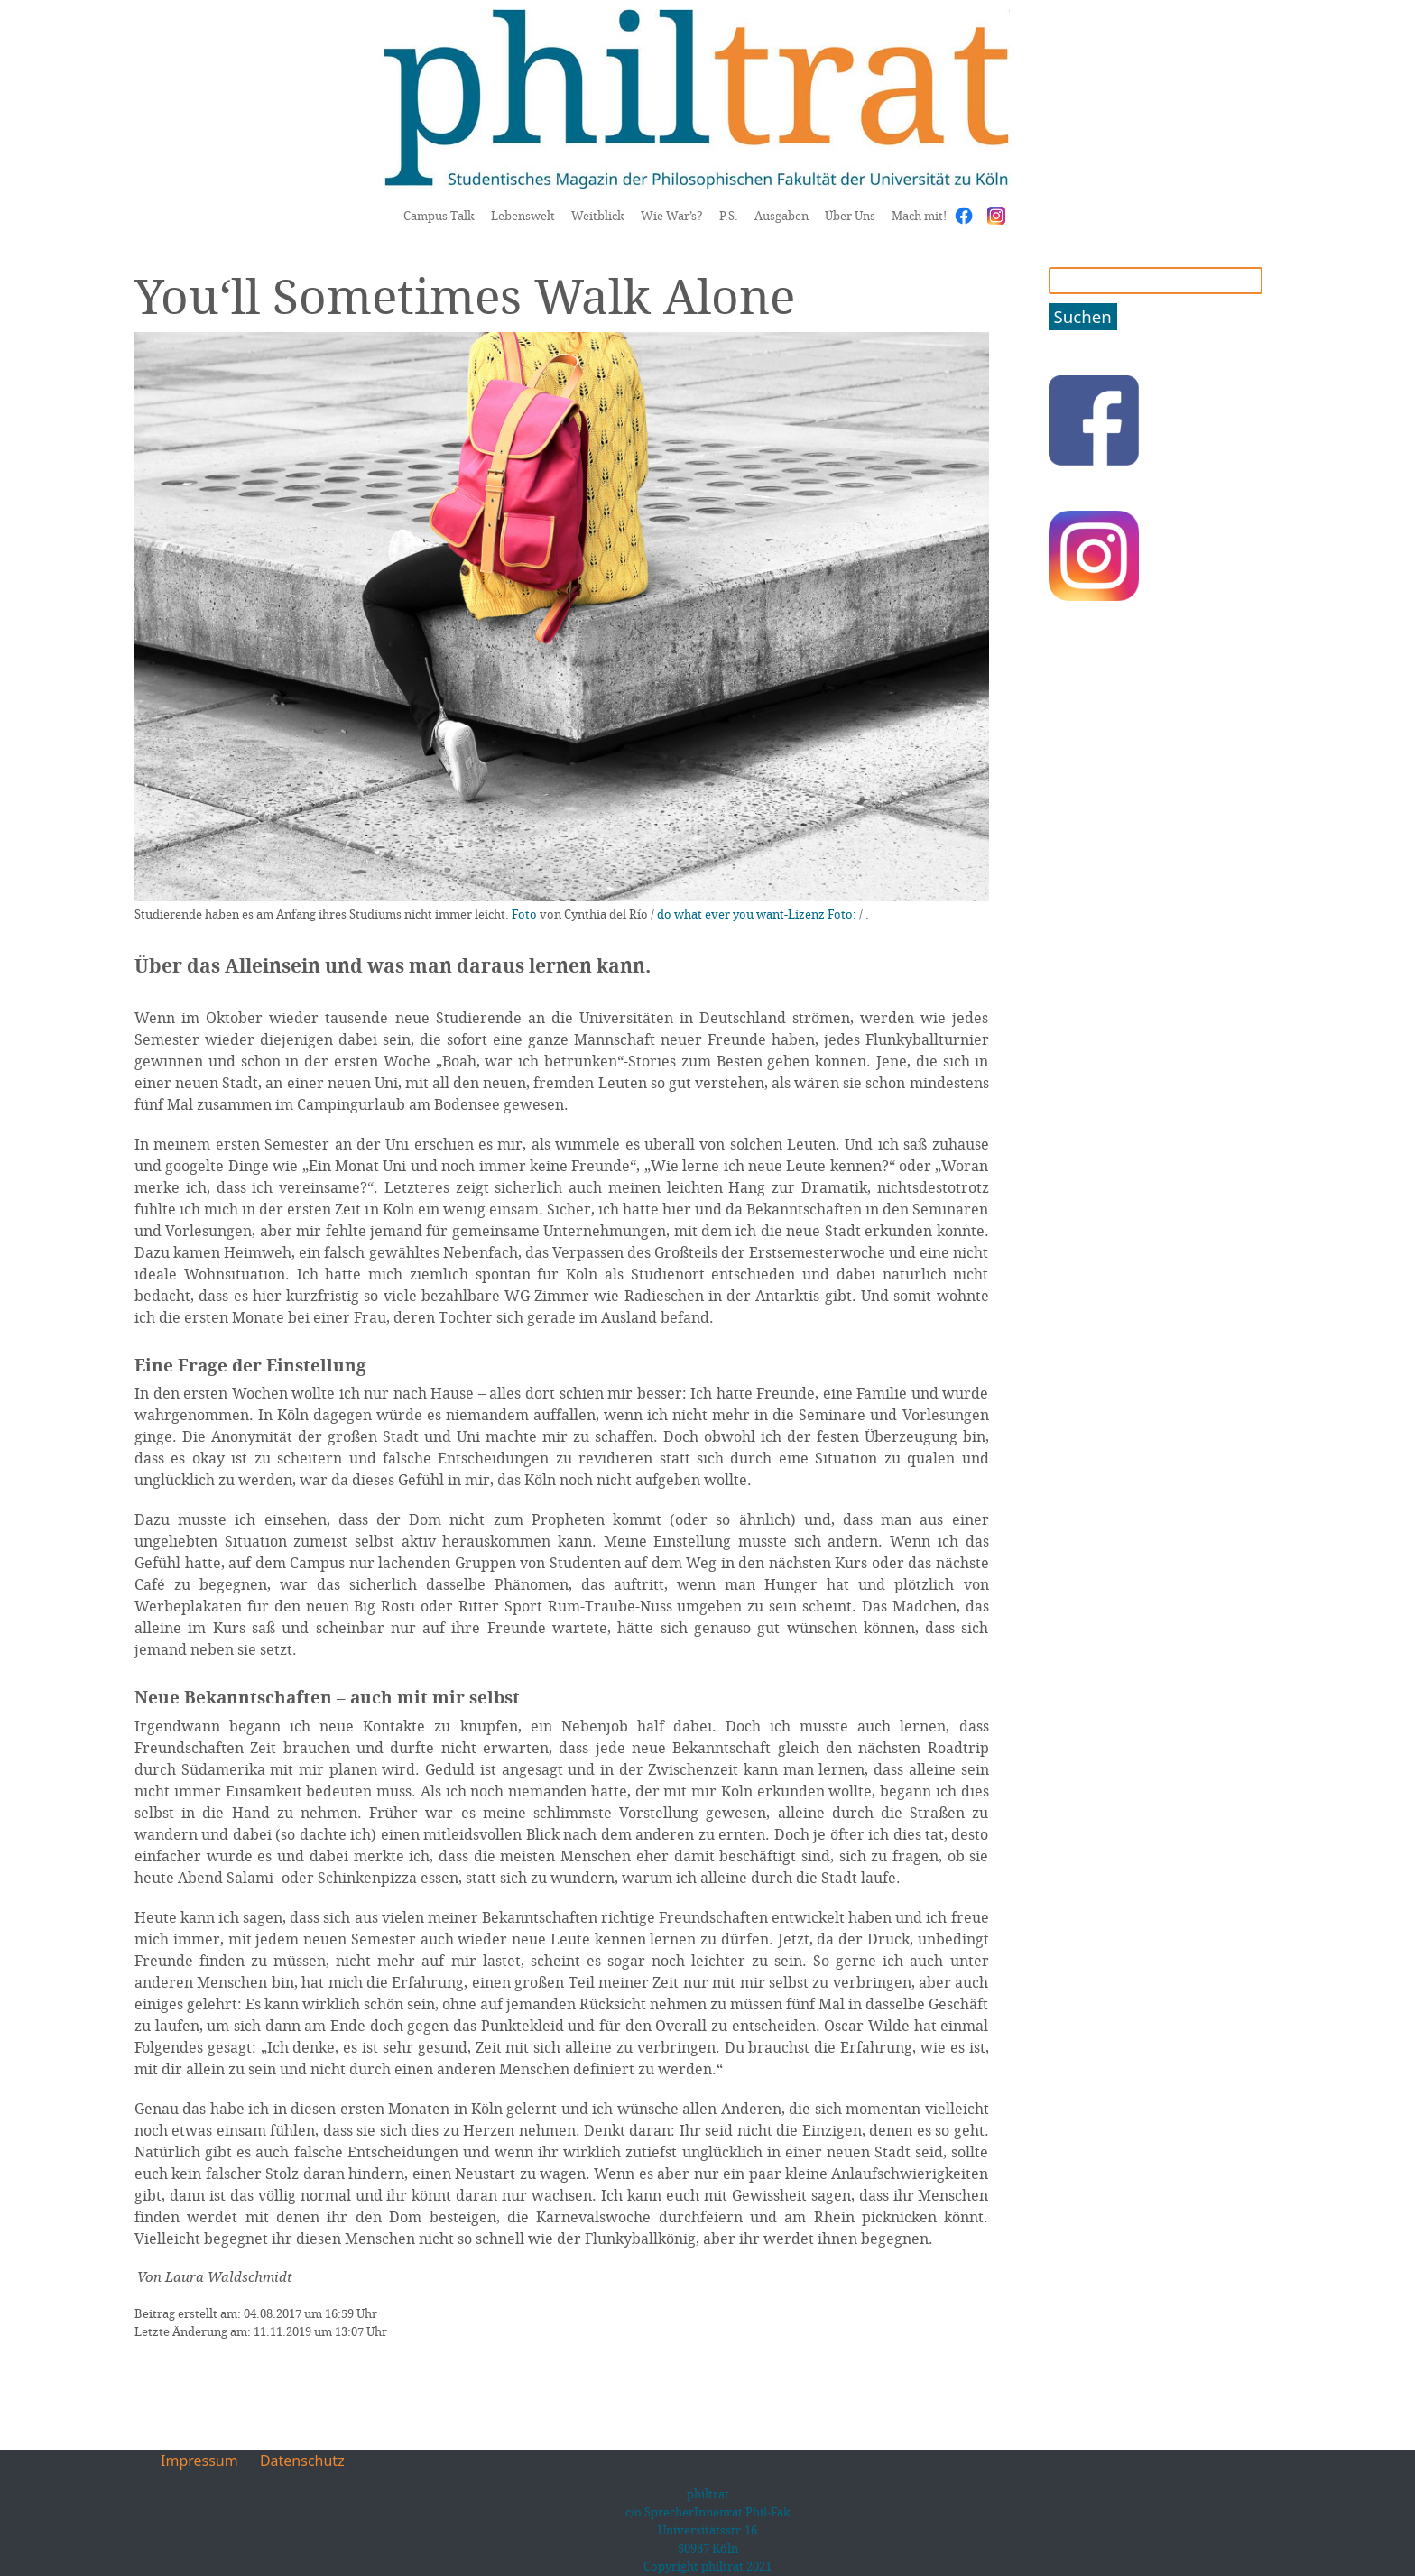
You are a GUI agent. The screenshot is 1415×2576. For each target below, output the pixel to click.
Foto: (842, 914)
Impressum (199, 2460)
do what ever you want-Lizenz (741, 914)
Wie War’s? (672, 216)
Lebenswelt (523, 216)
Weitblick (597, 216)
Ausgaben (781, 216)
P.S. (728, 216)
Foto (524, 914)
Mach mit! (919, 216)
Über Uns (850, 216)
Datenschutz (302, 2460)
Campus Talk (439, 216)
